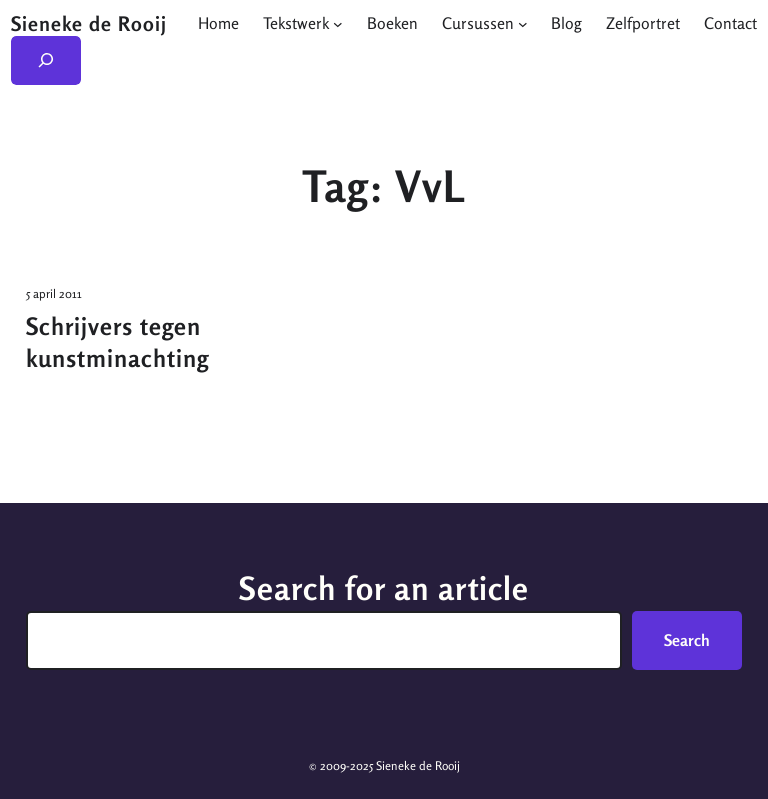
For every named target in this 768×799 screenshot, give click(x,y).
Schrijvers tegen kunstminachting (117, 342)
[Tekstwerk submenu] (338, 23)
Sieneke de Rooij (89, 23)
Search (687, 640)
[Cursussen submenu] (523, 23)
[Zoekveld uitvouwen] (46, 60)
